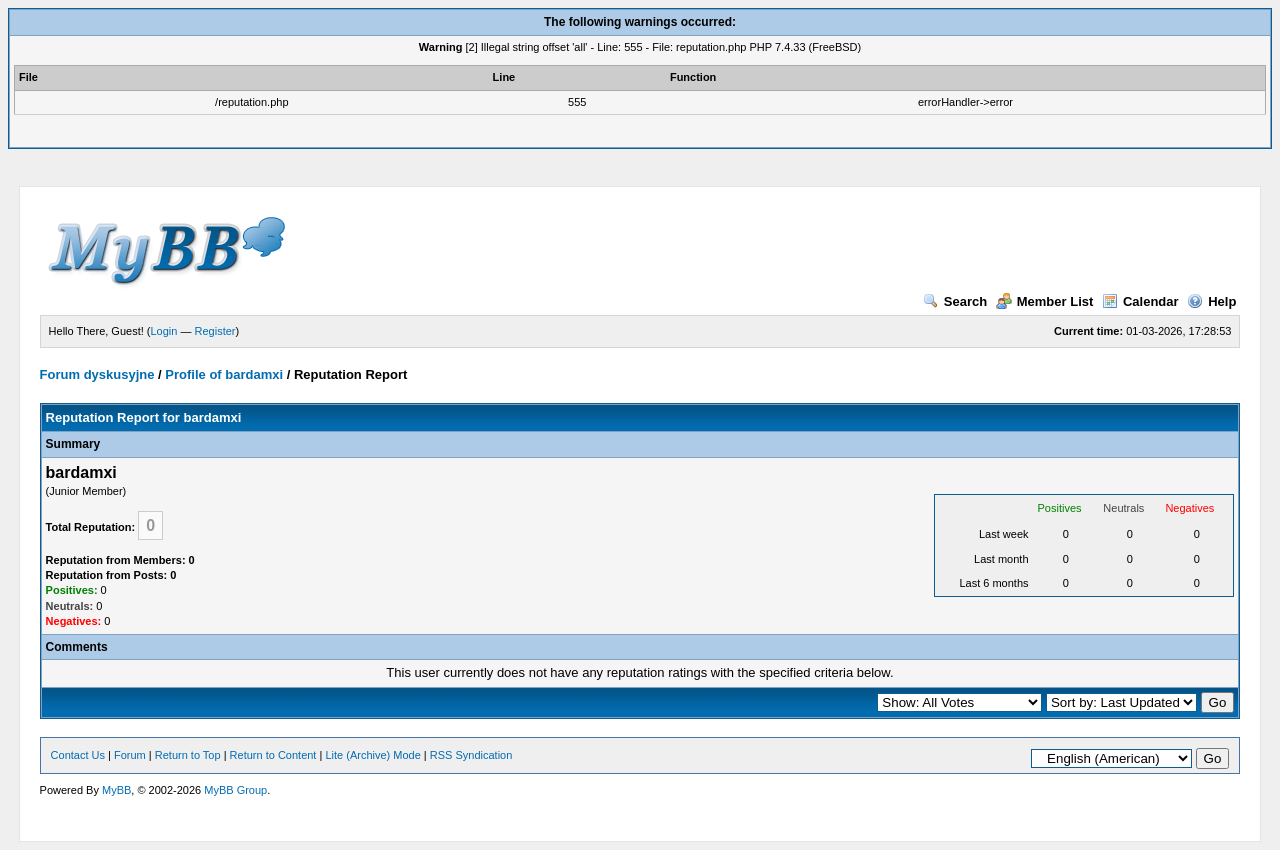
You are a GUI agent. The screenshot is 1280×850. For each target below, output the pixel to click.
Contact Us (78, 755)
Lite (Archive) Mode (372, 755)
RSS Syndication (471, 755)
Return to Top (188, 755)
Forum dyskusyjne (97, 374)
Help (1211, 301)
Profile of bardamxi (224, 374)
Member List (1045, 301)
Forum (130, 755)
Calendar (1140, 301)
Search (955, 301)
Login (164, 331)
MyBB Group (235, 790)
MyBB (116, 790)
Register (215, 331)
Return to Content (273, 755)
